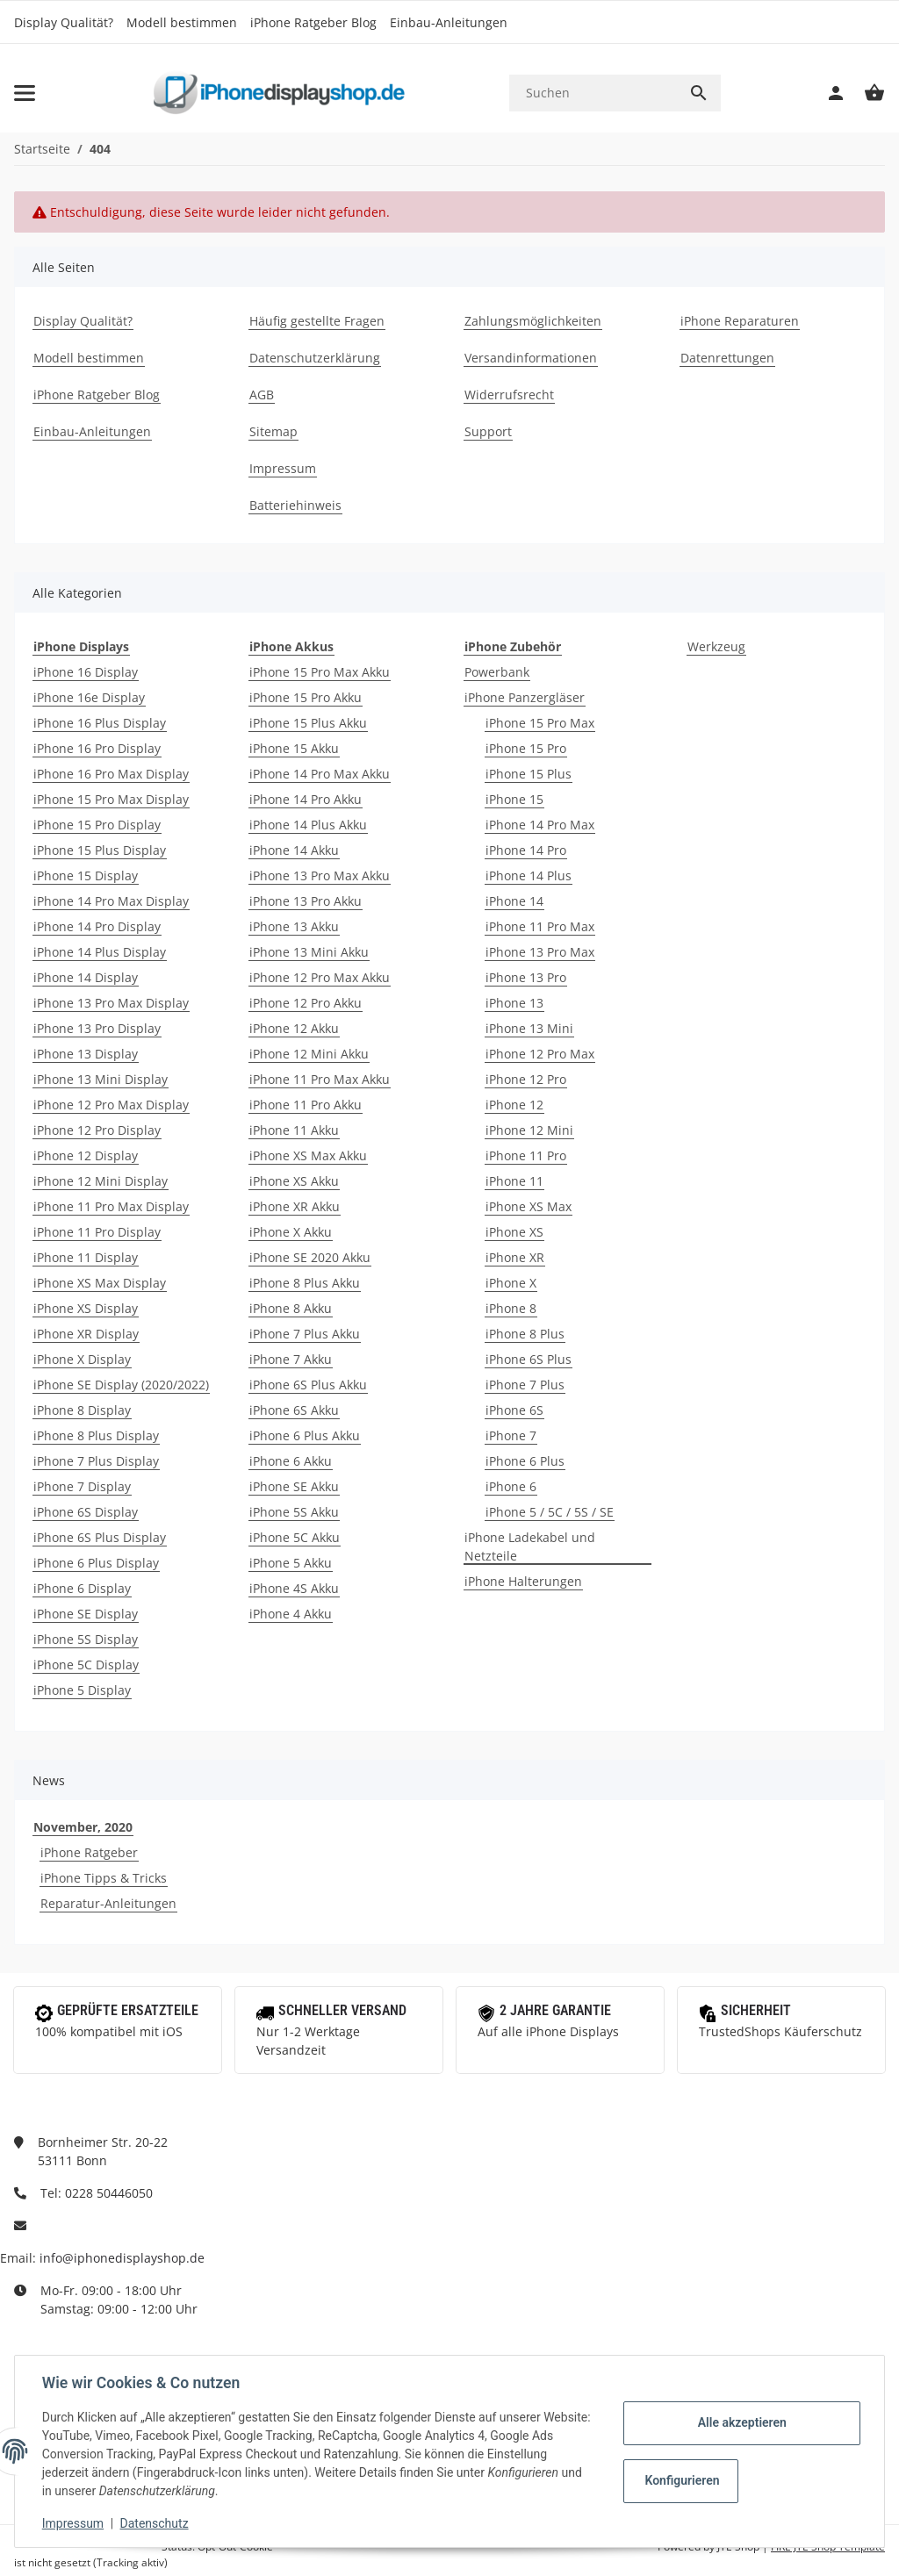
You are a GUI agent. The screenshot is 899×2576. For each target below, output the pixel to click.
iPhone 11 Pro (525, 1155)
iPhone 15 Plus (528, 773)
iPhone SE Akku (294, 1486)
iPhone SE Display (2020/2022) (121, 1384)
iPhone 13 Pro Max (539, 952)
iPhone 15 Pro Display (97, 824)
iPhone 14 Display (85, 977)
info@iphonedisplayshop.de (122, 2258)
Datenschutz (155, 2523)
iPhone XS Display (85, 1308)
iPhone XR (514, 1257)
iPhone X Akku (290, 1231)
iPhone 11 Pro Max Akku (319, 1079)
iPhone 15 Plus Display (99, 850)
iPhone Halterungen (523, 1581)
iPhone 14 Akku (294, 850)
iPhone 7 (510, 1435)
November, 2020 (83, 1827)
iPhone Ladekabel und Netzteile (529, 1546)
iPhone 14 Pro (525, 850)
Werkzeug (716, 646)
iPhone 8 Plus (525, 1333)
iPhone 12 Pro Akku (305, 1002)
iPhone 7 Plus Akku (304, 1333)
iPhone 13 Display (85, 1053)
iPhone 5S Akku (294, 1511)
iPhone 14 (514, 901)
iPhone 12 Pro (525, 1079)
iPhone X (510, 1282)
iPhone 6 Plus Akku (304, 1435)
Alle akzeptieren (740, 2422)
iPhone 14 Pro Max (539, 824)
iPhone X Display (82, 1359)
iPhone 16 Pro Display (97, 748)
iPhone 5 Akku (290, 1562)
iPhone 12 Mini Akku (309, 1053)
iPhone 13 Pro (525, 977)
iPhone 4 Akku (290, 1613)
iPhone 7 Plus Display (96, 1461)
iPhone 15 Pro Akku (305, 697)
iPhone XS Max (528, 1206)
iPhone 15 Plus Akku (308, 722)
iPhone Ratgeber (89, 1852)
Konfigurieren (681, 2480)
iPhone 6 (510, 1486)
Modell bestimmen (181, 22)
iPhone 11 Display (85, 1257)
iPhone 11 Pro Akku (305, 1104)
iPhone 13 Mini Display (100, 1079)
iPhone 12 (514, 1104)
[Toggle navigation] (24, 93)
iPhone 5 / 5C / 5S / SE (549, 1511)
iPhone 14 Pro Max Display (111, 901)
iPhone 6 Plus (525, 1461)
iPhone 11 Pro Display (97, 1231)
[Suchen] (593, 92)
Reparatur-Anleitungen (108, 1903)
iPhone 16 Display (85, 672)
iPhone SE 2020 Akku (309, 1257)
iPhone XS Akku (294, 1181)
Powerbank (496, 672)
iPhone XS (514, 1231)
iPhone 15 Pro (525, 748)
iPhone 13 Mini (529, 1028)
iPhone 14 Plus (528, 875)
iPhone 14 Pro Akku (305, 799)
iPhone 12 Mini (529, 1130)
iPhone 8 (510, 1308)
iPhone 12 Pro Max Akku (319, 977)
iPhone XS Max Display (99, 1282)
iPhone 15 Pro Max (539, 722)
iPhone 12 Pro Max (539, 1053)
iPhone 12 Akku (294, 1028)
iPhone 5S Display (85, 1639)
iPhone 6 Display (82, 1588)
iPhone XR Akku (294, 1206)
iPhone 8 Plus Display (96, 1435)
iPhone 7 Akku (290, 1359)
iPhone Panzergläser (524, 697)
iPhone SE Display (85, 1613)
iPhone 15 (514, 799)
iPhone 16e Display (89, 697)
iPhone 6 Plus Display (96, 1562)
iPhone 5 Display (82, 1690)
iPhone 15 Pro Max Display (111, 799)
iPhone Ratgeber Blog (313, 22)
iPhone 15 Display (85, 875)
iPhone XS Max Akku (308, 1155)
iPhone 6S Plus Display (99, 1537)
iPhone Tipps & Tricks (103, 1877)
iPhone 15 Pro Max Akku (319, 672)
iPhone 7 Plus (525, 1384)
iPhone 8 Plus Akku (304, 1282)
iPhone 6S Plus (528, 1359)
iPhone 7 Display (82, 1486)
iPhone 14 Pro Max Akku (319, 773)
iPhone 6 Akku (290, 1461)
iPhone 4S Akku (294, 1588)
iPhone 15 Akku (294, 748)
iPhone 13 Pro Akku (305, 901)
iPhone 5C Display (86, 1664)
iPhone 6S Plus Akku (308, 1384)
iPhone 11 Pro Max (539, 926)
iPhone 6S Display (85, 1511)
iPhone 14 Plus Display (99, 952)
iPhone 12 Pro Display (97, 1130)
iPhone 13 (514, 1002)
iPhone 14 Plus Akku (308, 824)
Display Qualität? (63, 22)
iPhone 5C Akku (294, 1537)
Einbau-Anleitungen (448, 22)
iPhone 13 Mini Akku (309, 952)
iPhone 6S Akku (294, 1410)
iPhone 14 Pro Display (97, 926)
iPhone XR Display (86, 1333)
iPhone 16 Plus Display (99, 722)
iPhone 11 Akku (294, 1130)
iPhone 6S (514, 1410)
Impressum (73, 2523)
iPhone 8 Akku (290, 1308)
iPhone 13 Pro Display (97, 1028)
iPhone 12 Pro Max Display (111, 1104)
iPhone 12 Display (85, 1155)
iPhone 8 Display (82, 1410)
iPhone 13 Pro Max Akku (319, 875)
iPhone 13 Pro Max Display (111, 1002)
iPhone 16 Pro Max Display (111, 773)
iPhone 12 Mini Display (100, 1181)
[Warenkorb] (865, 93)
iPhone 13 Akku (294, 926)
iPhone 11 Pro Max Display (111, 1206)
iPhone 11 (514, 1181)
